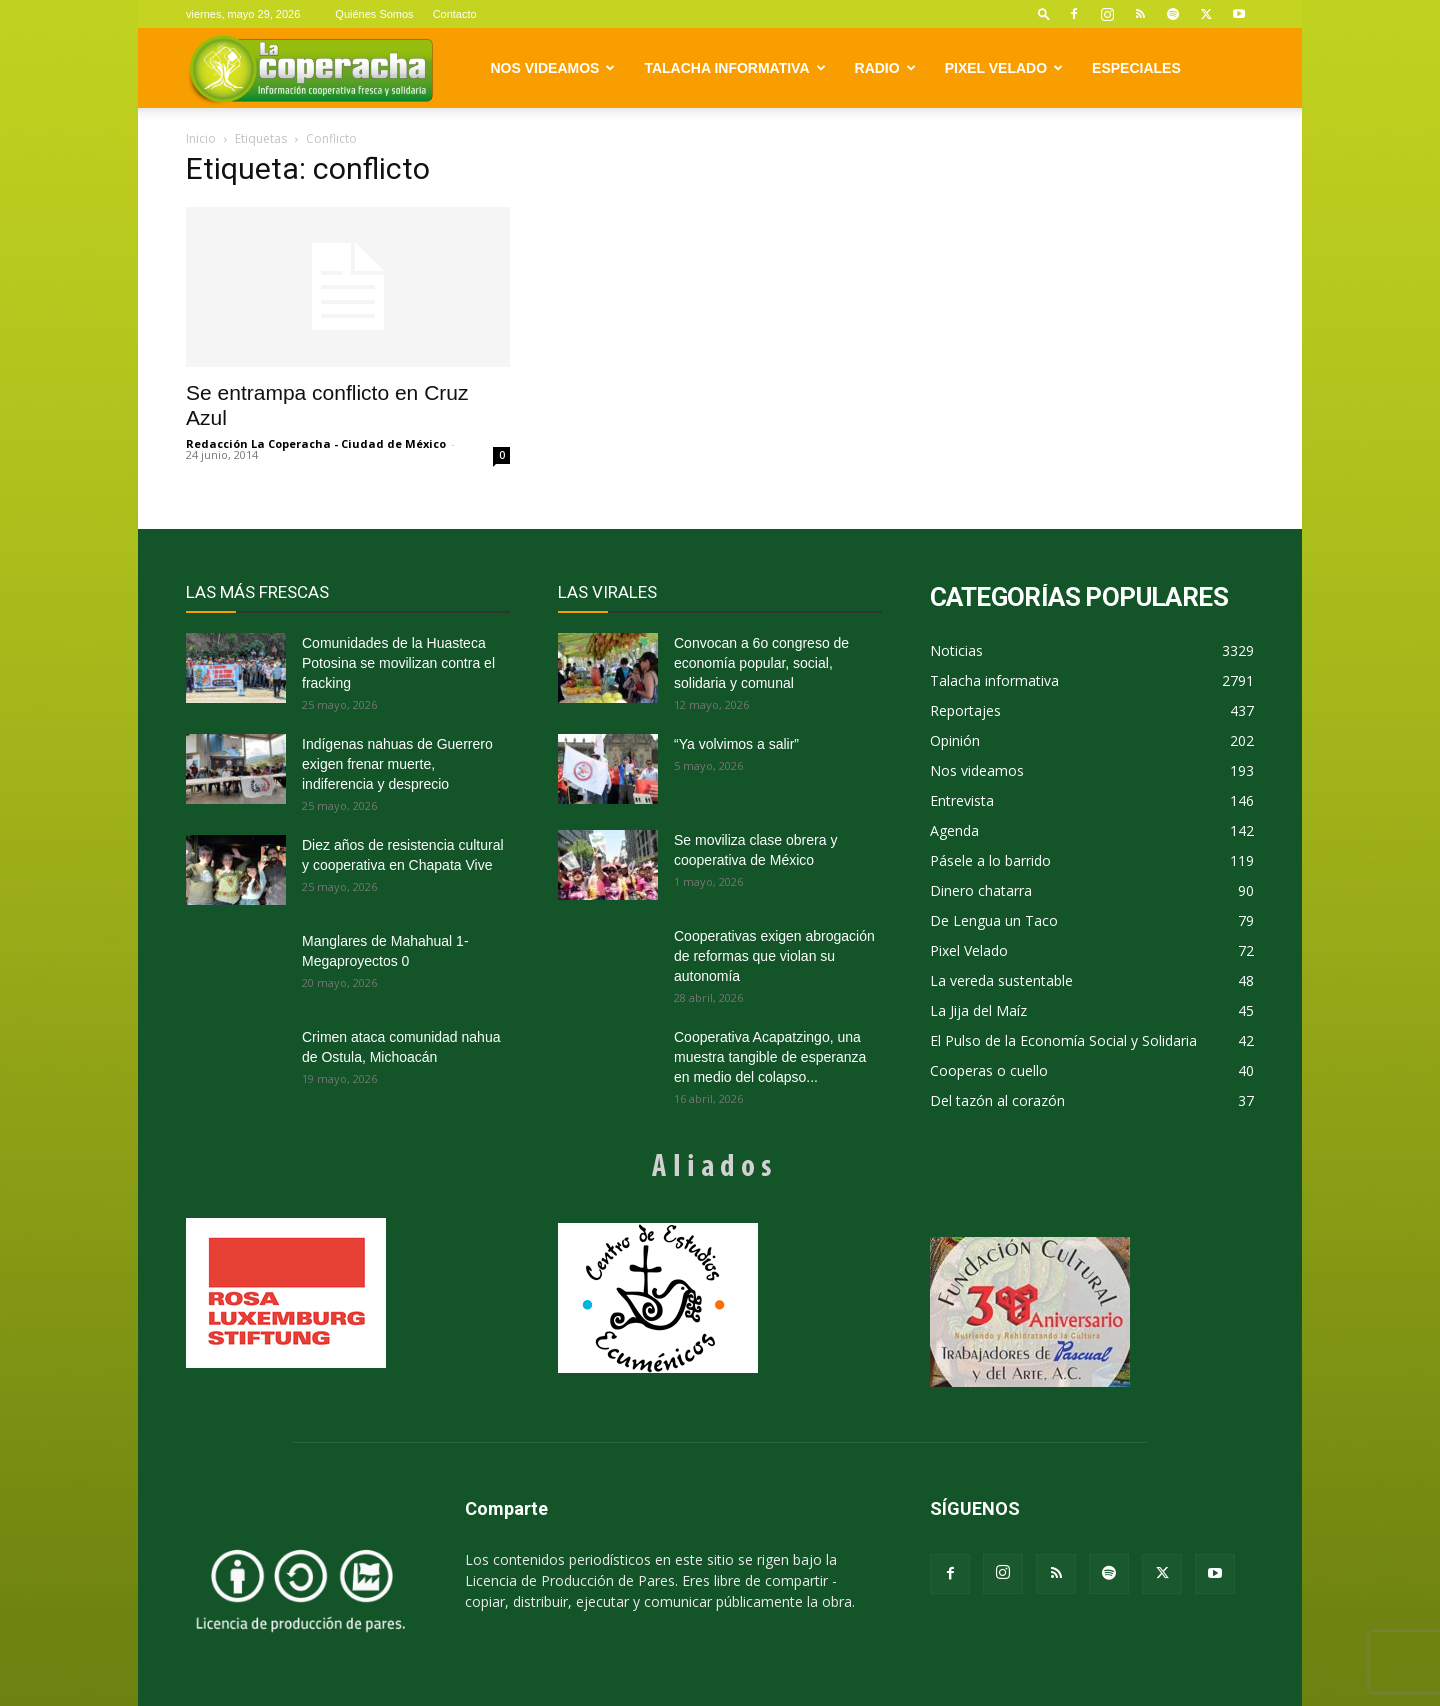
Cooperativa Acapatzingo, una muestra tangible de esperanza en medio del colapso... (770, 1057)
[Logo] (310, 68)
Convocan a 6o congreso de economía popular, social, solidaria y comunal (761, 663)
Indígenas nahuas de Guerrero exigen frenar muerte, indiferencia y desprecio (397, 764)
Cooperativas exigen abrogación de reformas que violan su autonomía (774, 956)
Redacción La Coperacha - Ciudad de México (316, 443)
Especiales (1136, 68)
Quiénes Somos (374, 14)
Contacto (455, 14)
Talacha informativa (734, 68)
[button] (1044, 13)
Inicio (201, 138)
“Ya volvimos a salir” (736, 744)
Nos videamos (553, 68)
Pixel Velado (1004, 68)
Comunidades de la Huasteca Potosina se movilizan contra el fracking (398, 663)
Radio (885, 68)
